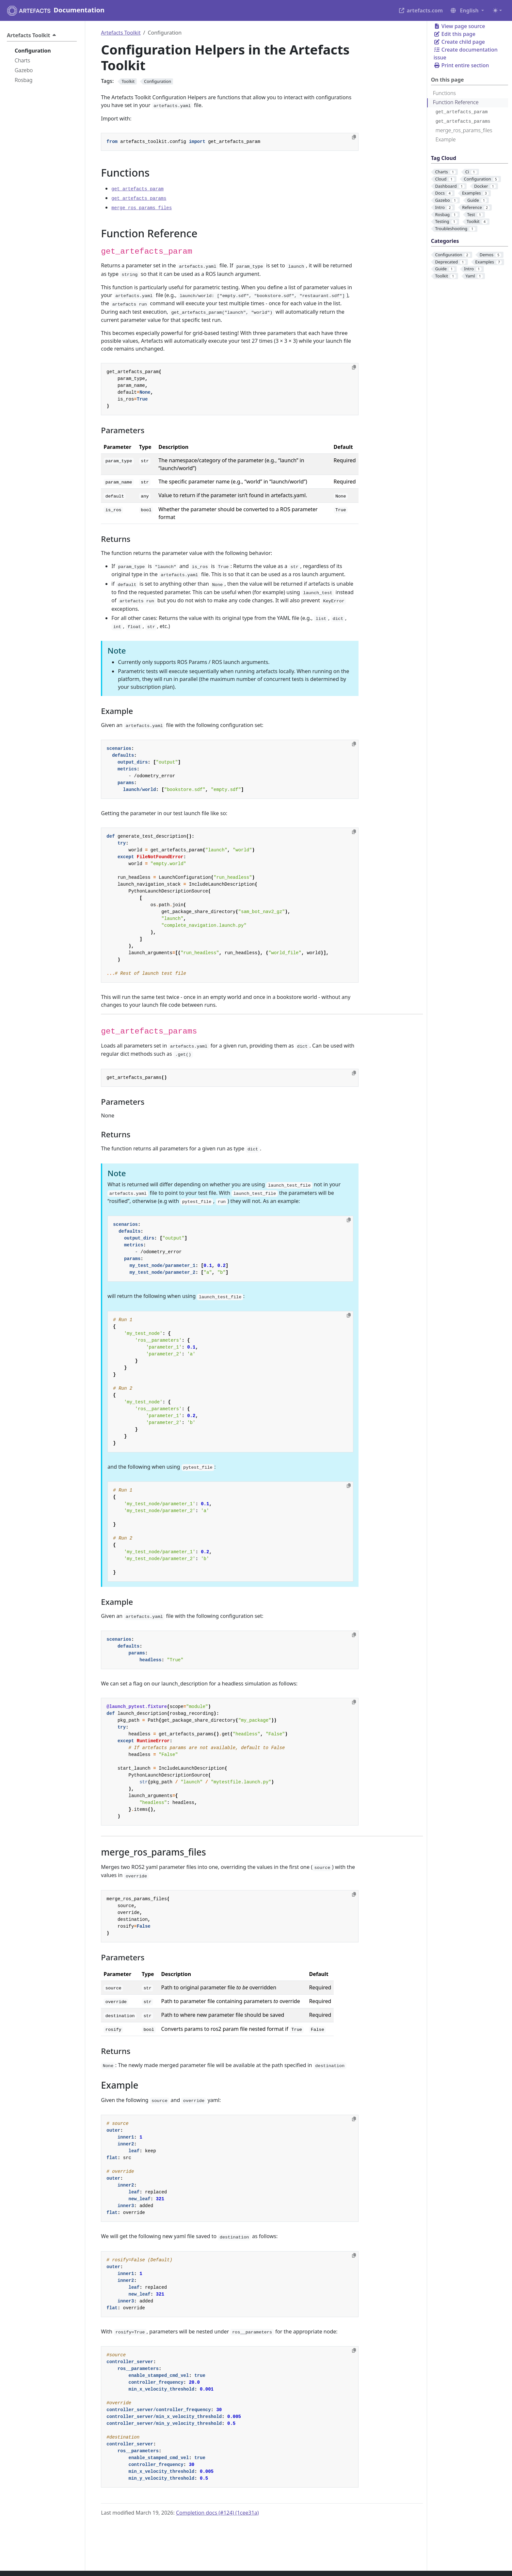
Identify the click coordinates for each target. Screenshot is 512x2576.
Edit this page (454, 34)
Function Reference (456, 102)
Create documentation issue (466, 53)
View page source (459, 26)
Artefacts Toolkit (120, 32)
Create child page (459, 41)
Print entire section (461, 65)
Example (446, 139)
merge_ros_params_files (464, 130)
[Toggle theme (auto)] (497, 10)
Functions (444, 93)
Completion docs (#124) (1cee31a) (217, 2512)
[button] (467, 10)
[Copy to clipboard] (354, 137)
